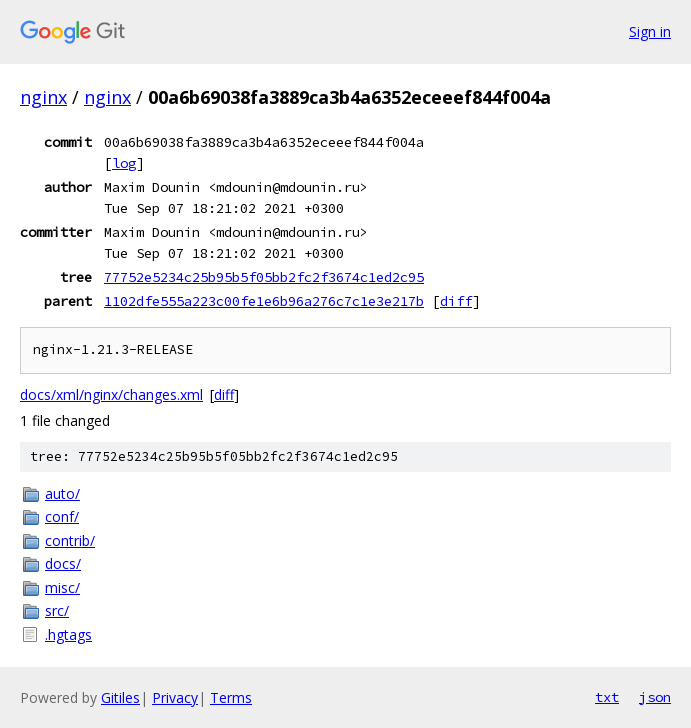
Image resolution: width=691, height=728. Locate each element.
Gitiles (120, 697)
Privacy (175, 697)
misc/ (62, 587)
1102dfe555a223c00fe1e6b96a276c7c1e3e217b (264, 301)
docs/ (63, 563)
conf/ (62, 516)
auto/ (62, 493)
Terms (231, 697)
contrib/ (70, 540)
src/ (57, 610)
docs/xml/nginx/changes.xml (111, 394)
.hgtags (68, 634)
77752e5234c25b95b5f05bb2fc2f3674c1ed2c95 (264, 277)
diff (456, 301)
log (124, 163)
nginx (43, 97)
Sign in (650, 31)
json (655, 697)
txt (607, 697)
